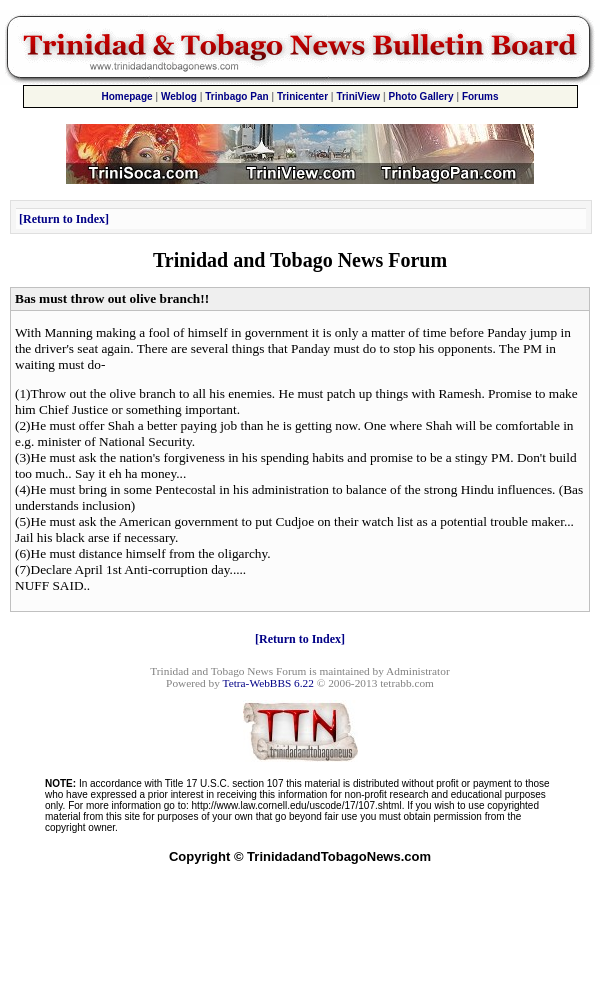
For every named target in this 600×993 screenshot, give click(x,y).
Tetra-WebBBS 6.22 (268, 683)
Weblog (179, 96)
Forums (480, 96)
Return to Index (64, 219)
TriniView (358, 96)
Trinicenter (302, 96)
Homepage (126, 96)
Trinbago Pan (236, 96)
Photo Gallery (421, 96)
